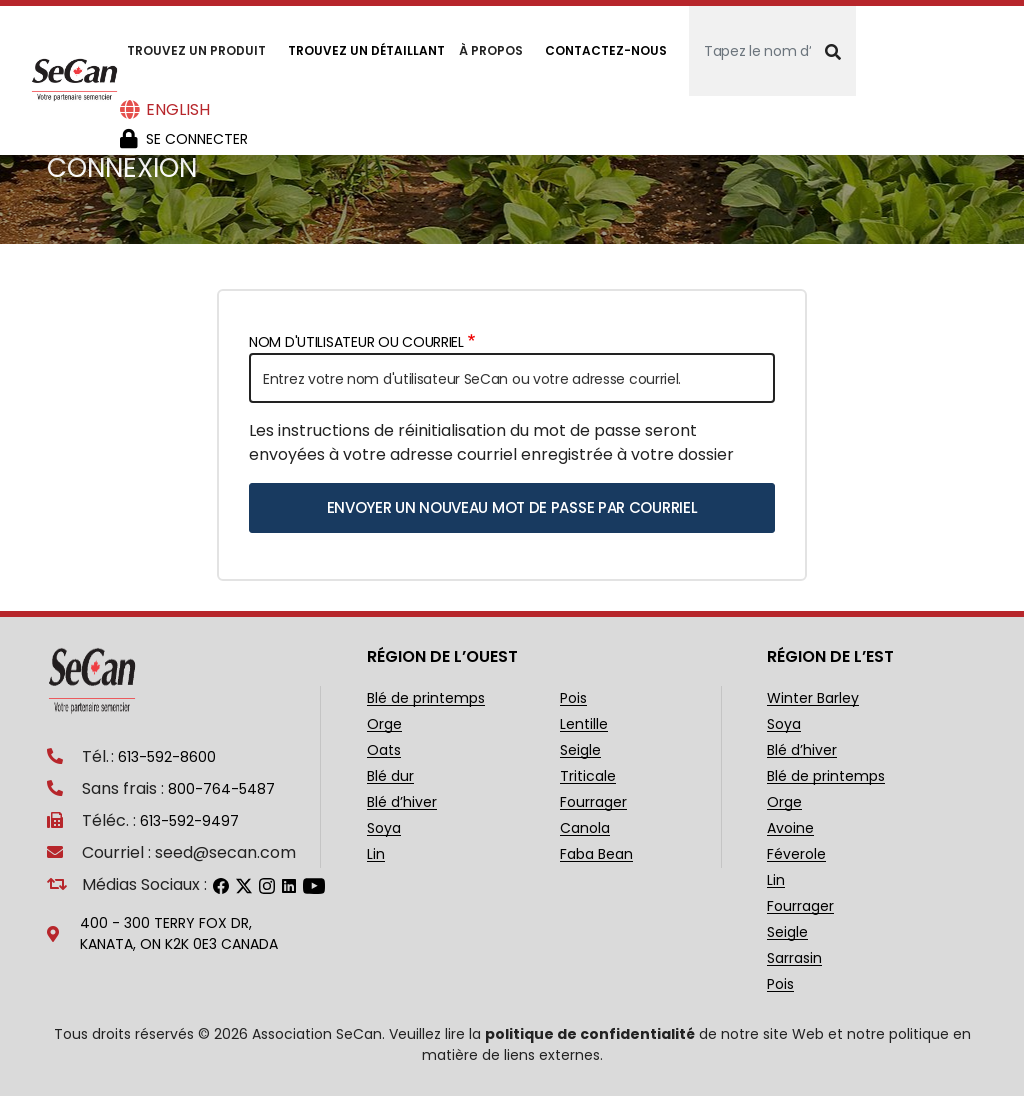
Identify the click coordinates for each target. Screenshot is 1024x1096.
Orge (384, 724)
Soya (384, 828)
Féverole (796, 854)
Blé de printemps (426, 698)
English (178, 109)
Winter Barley (813, 698)
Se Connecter (197, 139)
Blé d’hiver (402, 802)
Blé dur (390, 776)
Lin (376, 854)
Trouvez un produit (196, 50)
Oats (384, 750)
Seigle (580, 750)
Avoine (790, 828)
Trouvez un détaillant (366, 50)
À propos (491, 50)
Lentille (584, 724)
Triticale (588, 776)
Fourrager (593, 802)
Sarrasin (794, 958)
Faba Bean (596, 854)
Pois (573, 698)
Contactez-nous (606, 50)
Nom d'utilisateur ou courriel (356, 342)
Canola (585, 828)
